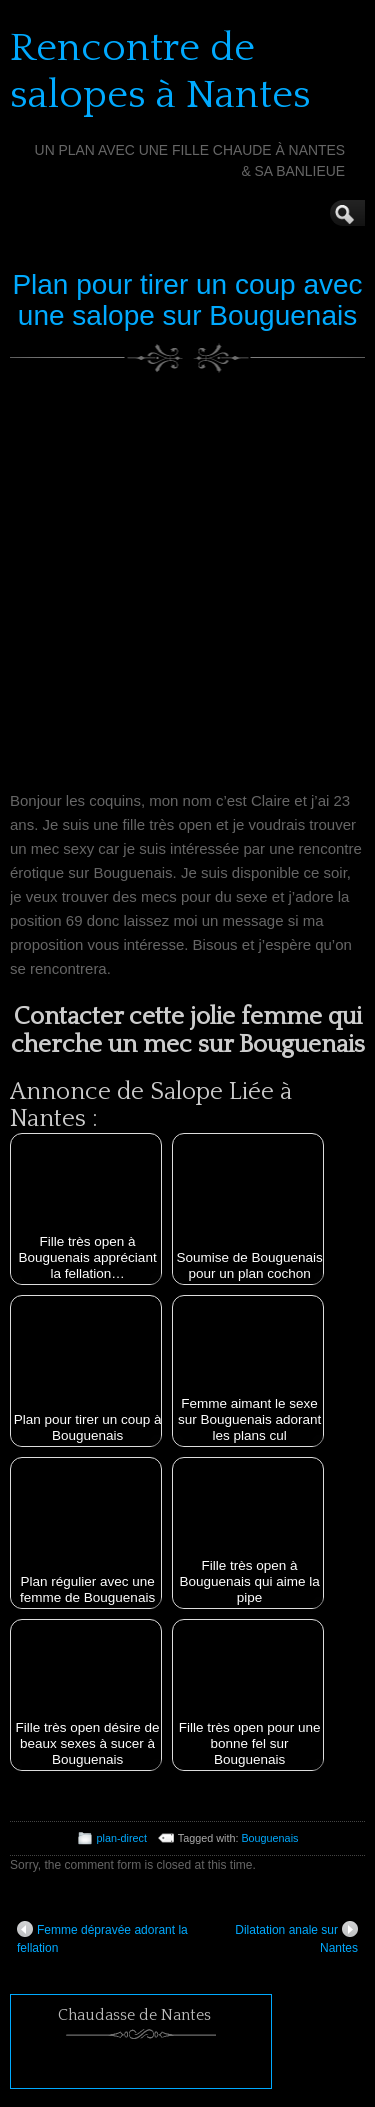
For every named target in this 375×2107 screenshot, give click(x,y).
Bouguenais (269, 1838)
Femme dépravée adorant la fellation (102, 1938)
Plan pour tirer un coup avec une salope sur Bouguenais (187, 300)
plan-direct (122, 1838)
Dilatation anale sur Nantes (296, 1938)
